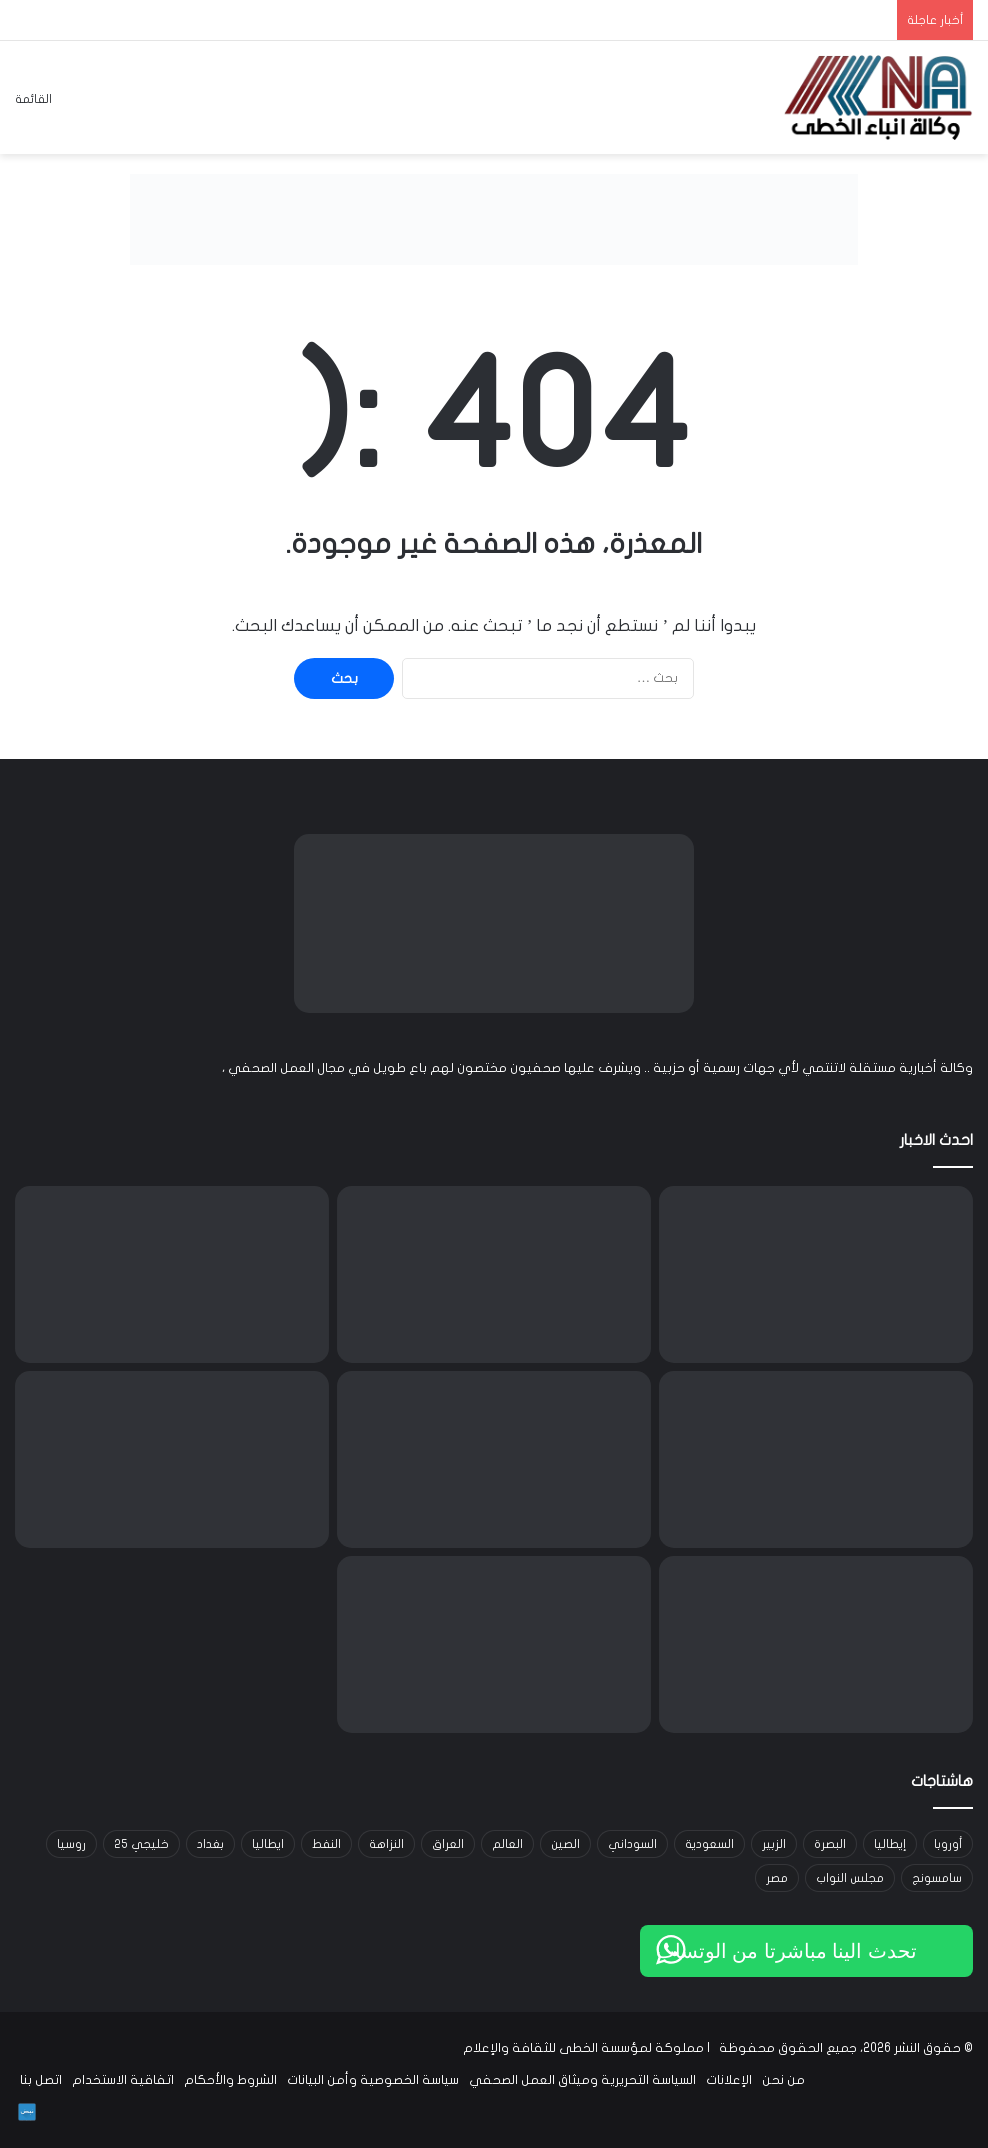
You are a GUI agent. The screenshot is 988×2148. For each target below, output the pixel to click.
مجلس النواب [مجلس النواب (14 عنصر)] (850, 1878)
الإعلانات (729, 2080)
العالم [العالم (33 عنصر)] (507, 1844)
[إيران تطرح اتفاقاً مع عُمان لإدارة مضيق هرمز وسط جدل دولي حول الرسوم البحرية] (816, 1644)
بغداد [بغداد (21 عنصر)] (210, 1844)
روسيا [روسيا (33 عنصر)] (71, 1844)
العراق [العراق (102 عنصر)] (448, 1844)
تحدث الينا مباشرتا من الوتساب (786, 1951)
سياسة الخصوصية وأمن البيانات (373, 2080)
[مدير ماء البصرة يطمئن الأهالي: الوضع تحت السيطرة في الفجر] (494, 1644)
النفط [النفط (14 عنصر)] (326, 1844)
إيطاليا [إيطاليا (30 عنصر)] (890, 1844)
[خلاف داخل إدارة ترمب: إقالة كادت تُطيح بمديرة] (172, 1459)
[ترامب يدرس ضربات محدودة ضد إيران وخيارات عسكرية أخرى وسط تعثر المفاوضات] (172, 1274)
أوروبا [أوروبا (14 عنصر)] (948, 1844)
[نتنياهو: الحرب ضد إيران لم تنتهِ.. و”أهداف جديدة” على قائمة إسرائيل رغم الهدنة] (494, 1459)
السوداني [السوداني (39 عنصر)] (632, 1844)
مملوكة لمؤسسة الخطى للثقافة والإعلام (583, 2048)
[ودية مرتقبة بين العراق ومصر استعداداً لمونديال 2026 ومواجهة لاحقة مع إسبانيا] (816, 1274)
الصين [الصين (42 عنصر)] (565, 1844)
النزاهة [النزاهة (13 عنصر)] (386, 1844)
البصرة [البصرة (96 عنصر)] (830, 1844)
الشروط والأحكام (230, 2080)
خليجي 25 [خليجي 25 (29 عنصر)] (141, 1844)
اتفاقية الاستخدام (123, 2080)
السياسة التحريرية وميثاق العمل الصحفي (582, 2080)
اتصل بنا (41, 2080)
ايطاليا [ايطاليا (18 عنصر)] (268, 1844)
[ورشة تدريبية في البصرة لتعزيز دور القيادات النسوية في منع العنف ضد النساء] (816, 1459)
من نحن (783, 2080)
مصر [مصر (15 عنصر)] (777, 1878)
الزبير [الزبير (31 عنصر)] (774, 1844)
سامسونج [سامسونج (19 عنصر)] (937, 1878)
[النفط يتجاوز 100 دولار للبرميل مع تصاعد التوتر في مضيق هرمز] (494, 1274)
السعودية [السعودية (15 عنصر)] (709, 1844)
